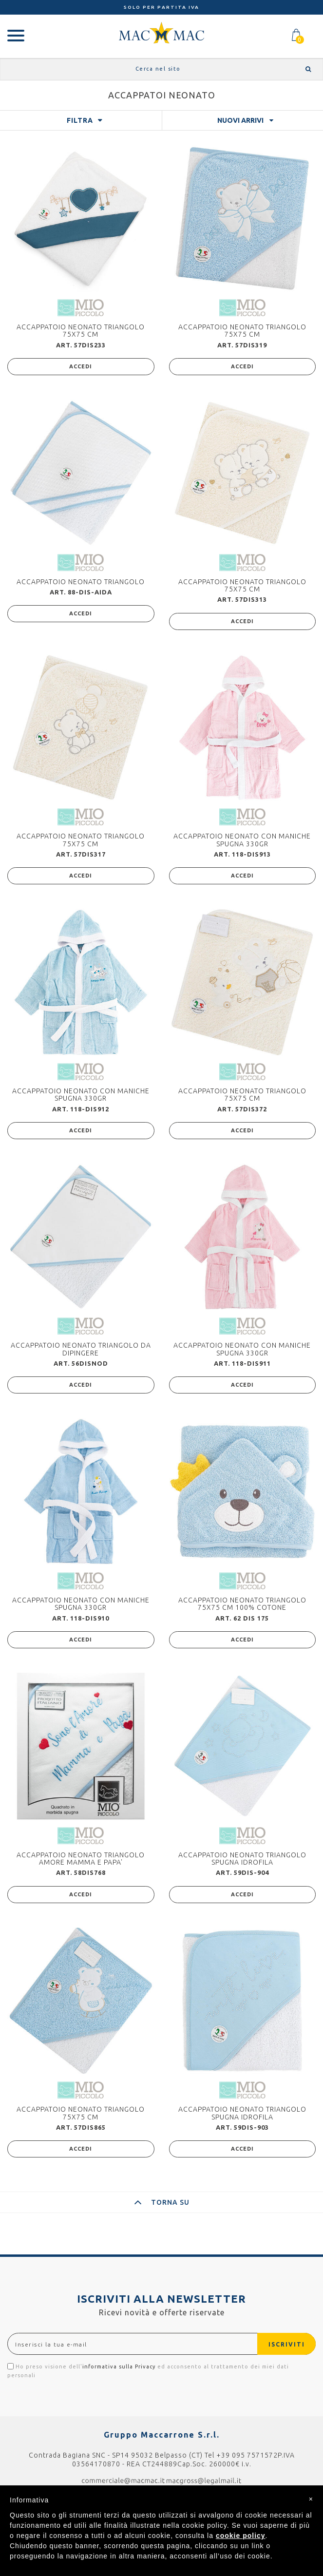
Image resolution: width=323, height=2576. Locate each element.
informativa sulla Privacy (118, 2366)
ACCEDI (80, 366)
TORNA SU (162, 2202)
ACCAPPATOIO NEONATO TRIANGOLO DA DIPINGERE (81, 1348)
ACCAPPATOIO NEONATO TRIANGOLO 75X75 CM (81, 330)
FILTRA (80, 120)
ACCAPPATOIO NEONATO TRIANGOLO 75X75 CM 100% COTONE (242, 1603)
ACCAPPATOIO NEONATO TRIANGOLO (81, 582)
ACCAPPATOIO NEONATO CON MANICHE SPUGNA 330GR (242, 839)
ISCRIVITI (286, 2344)
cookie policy (241, 2535)
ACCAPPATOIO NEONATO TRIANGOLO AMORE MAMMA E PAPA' (81, 1858)
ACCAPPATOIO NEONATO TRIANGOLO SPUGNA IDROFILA (242, 1858)
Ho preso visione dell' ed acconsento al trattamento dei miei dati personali (148, 2370)
